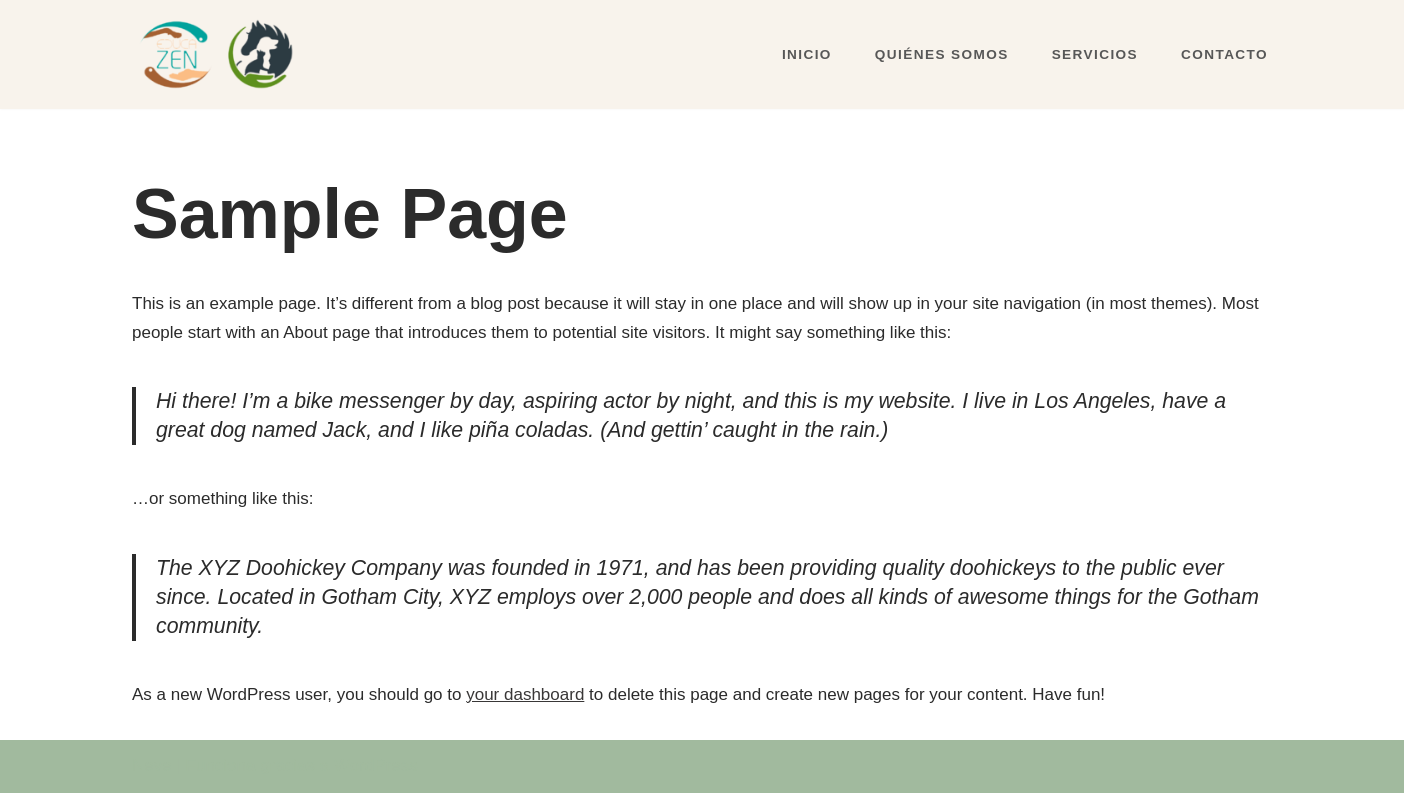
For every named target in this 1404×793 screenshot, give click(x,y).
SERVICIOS (1095, 54)
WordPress (376, 765)
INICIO (807, 54)
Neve (152, 765)
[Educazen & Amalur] (220, 54)
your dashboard (525, 694)
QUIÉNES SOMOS (942, 54)
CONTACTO (1224, 54)
